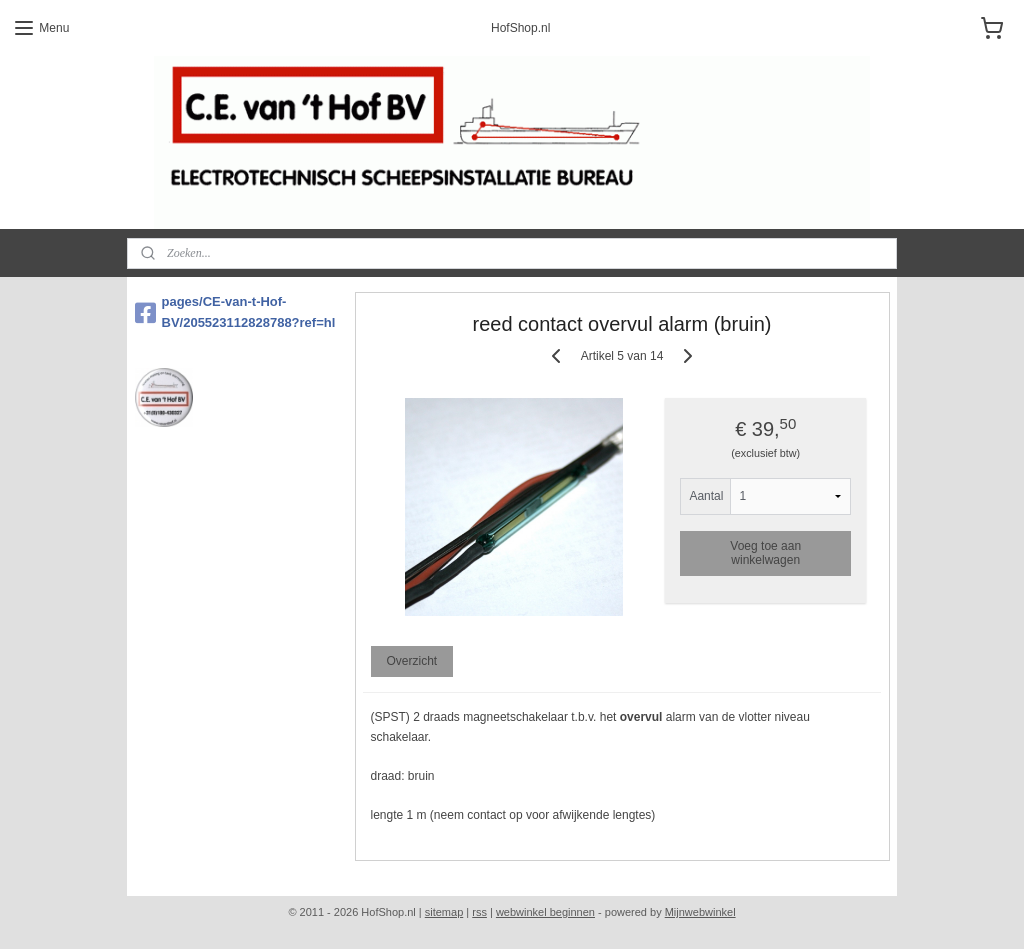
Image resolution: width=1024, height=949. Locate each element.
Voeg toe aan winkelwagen (765, 553)
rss (479, 912)
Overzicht (411, 661)
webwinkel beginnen (545, 912)
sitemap (444, 912)
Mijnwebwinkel (700, 912)
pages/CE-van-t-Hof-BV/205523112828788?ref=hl (235, 312)
